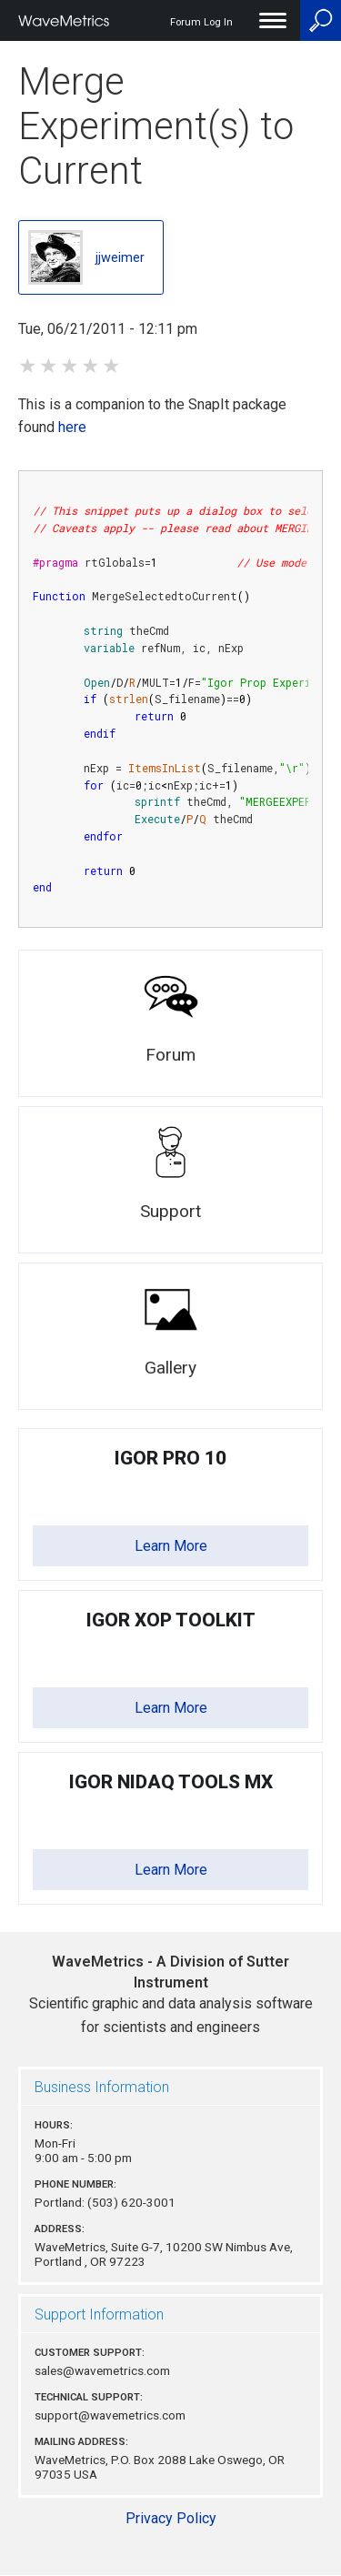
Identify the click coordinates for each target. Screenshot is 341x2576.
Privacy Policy (170, 2518)
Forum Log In (201, 22)
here (72, 427)
